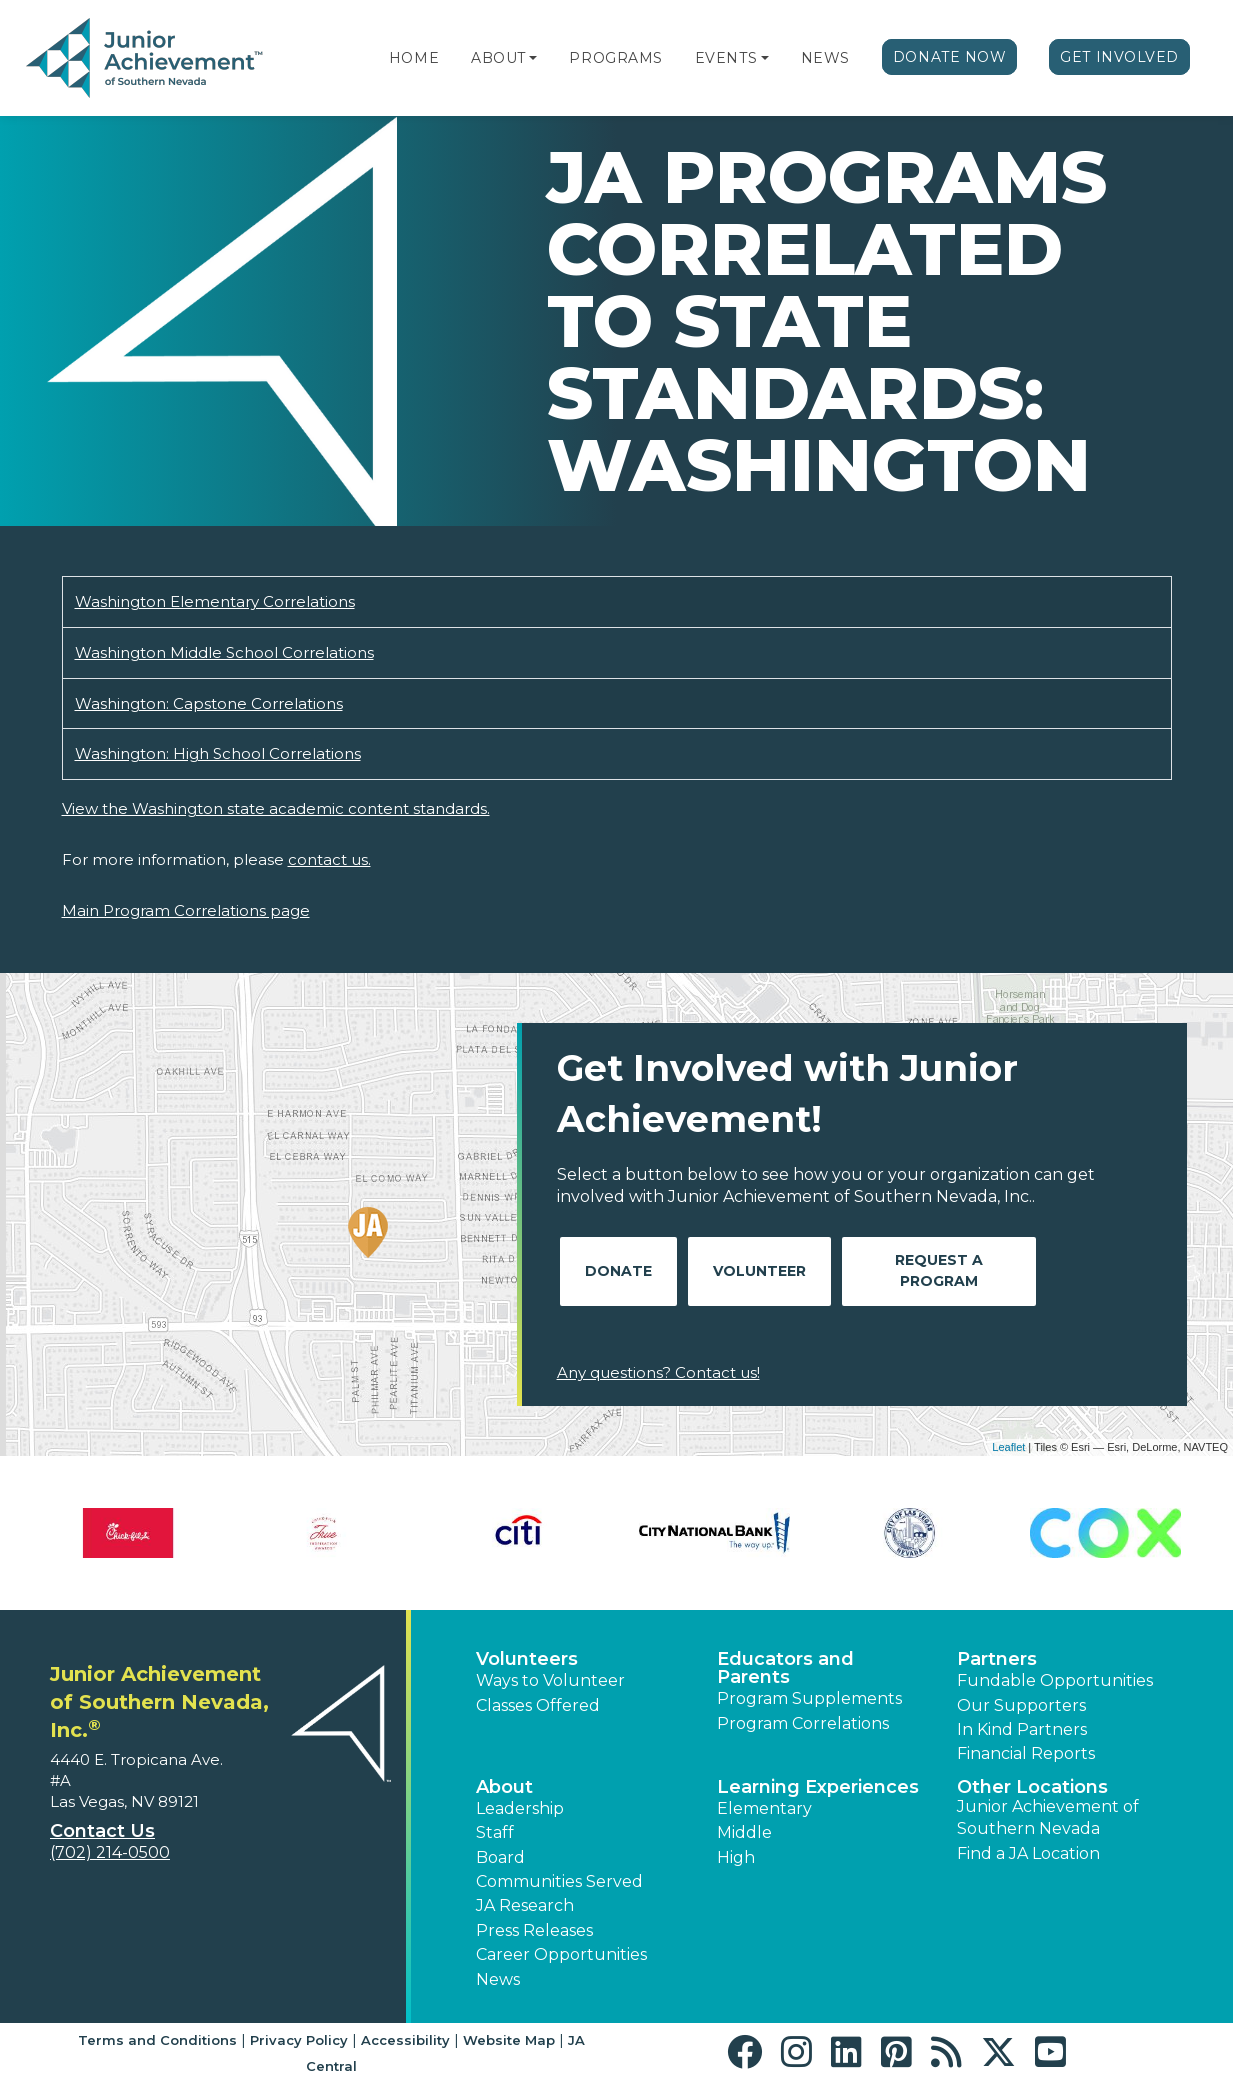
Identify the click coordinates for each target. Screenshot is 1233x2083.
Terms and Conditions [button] (157, 2040)
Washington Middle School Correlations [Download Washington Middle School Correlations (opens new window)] (224, 652)
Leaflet (1008, 1447)
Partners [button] (997, 1659)
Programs (615, 58)
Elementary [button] (764, 1808)
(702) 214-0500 (110, 1852)
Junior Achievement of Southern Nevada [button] (1048, 1817)
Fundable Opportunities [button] (1055, 1680)
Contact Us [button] (102, 1831)
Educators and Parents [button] (785, 1668)
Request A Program (939, 1270)
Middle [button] (744, 1832)
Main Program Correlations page (186, 910)
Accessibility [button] (405, 2040)
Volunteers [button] (527, 1659)
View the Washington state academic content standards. (276, 808)
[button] (533, 58)
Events (726, 58)
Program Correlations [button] (803, 1723)
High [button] (736, 1857)
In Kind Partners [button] (1022, 1729)
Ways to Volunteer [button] (550, 1680)
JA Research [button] (525, 1905)
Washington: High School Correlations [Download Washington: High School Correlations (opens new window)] (218, 753)
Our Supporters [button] (1021, 1705)
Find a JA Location (1028, 1853)
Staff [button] (495, 1832)
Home (414, 58)
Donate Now (950, 57)
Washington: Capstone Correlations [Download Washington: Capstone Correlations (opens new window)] (209, 703)
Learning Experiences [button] (818, 1787)
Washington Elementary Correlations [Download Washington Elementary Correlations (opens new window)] (215, 601)
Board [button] (500, 1857)
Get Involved (1119, 57)
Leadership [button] (520, 1808)
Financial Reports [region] (1026, 1753)
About (498, 58)
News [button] (498, 1979)
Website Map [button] (509, 2040)
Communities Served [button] (559, 1881)
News (825, 58)
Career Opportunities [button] (561, 1954)
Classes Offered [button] (538, 1705)
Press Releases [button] (534, 1930)
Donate (618, 1271)
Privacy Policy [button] (299, 2040)
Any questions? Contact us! (658, 1372)
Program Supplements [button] (809, 1698)
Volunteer (759, 1271)
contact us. (329, 859)
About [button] (504, 1787)
